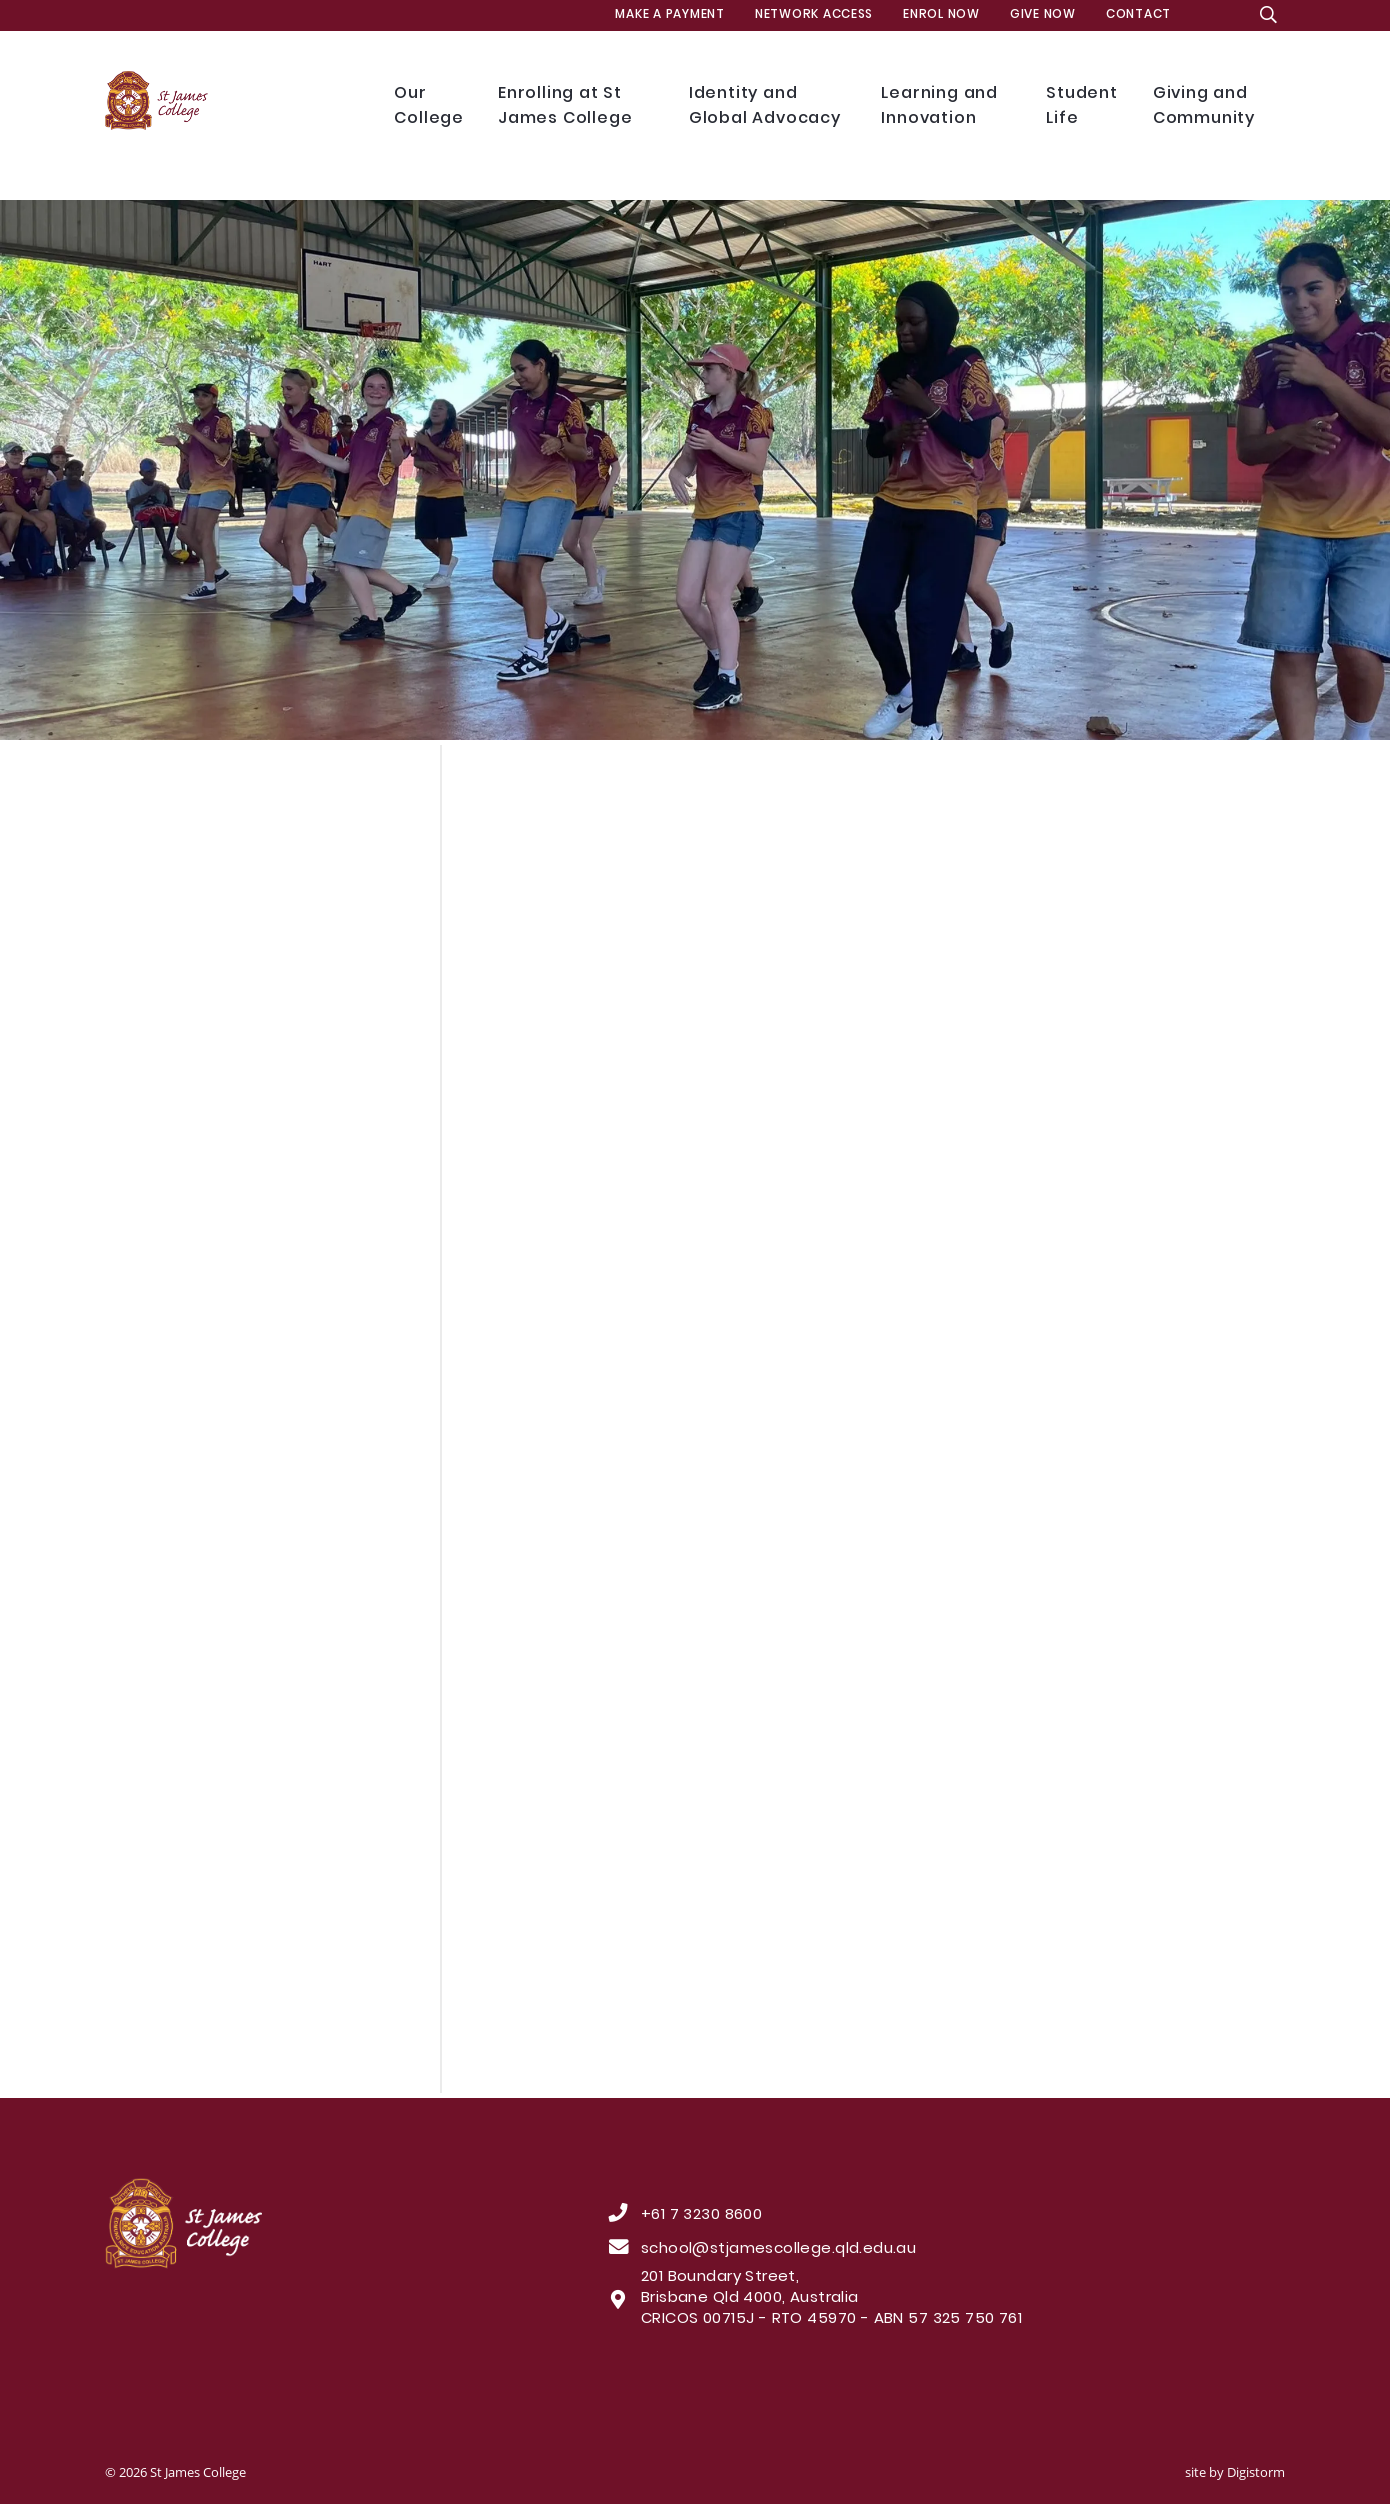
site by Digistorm (1235, 2472)
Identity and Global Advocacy (770, 106)
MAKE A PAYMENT (669, 15)
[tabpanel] (695, 470)
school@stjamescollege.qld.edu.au (778, 2250)
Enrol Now (941, 15)
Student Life (1084, 106)
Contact (1138, 15)
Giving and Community (1215, 106)
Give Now (1043, 15)
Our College (431, 106)
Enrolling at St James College (578, 106)
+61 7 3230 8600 (701, 2216)
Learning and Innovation (948, 106)
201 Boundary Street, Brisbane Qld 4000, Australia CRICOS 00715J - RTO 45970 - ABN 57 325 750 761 (831, 2299)
